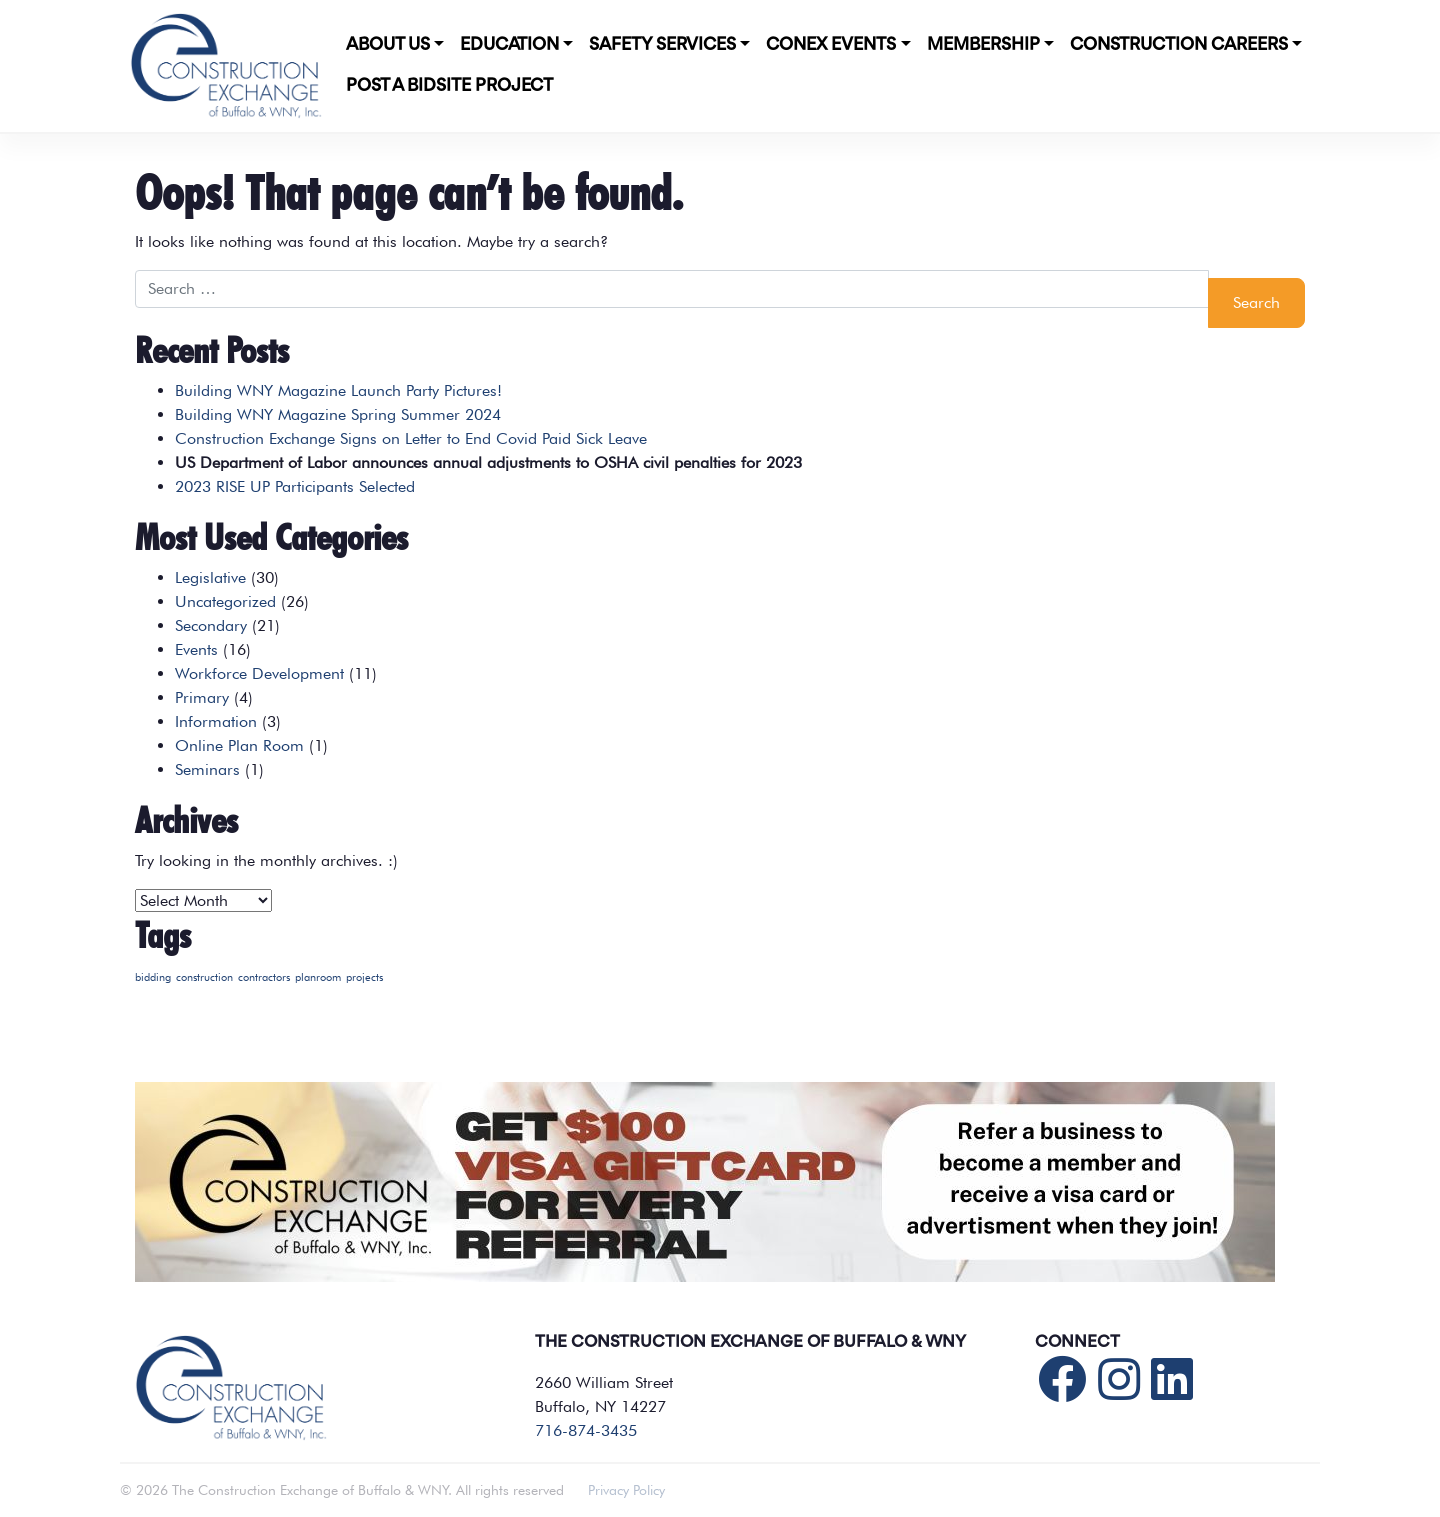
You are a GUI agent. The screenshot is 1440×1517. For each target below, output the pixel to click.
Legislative (210, 577)
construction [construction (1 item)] (204, 977)
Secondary (211, 625)
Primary (202, 697)
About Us (388, 45)
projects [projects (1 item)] (364, 977)
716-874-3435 (586, 1430)
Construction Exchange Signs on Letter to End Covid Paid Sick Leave (411, 438)
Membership (983, 45)
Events (196, 649)
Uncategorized (225, 601)
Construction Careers (1179, 45)
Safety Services (662, 45)
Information (216, 721)
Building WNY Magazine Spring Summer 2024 (338, 414)
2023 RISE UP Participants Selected (295, 486)
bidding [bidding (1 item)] (153, 977)
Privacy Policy (626, 1490)
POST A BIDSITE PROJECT (449, 86)
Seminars (207, 769)
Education (509, 45)
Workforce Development (259, 673)
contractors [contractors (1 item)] (264, 977)
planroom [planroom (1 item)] (318, 977)
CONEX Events (831, 45)
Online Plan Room (239, 745)
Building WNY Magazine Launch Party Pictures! (338, 390)
